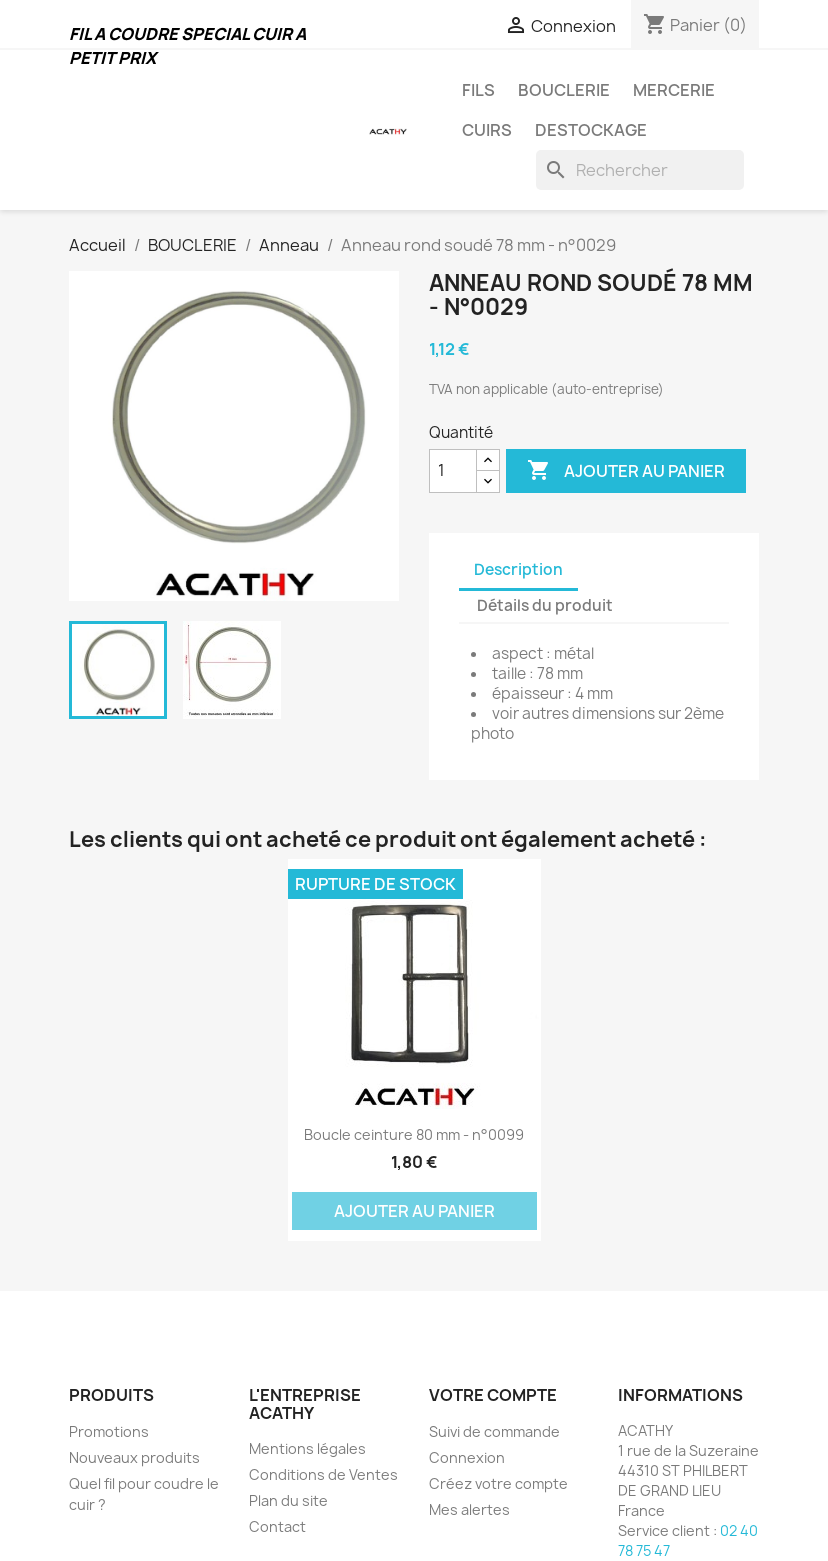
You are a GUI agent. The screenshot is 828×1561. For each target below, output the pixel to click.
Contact (277, 1526)
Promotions (109, 1431)
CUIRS (487, 130)
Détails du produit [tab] (545, 605)
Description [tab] (518, 569)
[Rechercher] (640, 170)
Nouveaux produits (134, 1457)
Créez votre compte (498, 1483)
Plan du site (288, 1500)
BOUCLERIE (564, 90)
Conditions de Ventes (323, 1474)
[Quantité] (453, 471)
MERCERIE (674, 90)
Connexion (467, 1457)
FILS (478, 90)
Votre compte (493, 1395)
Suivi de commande (494, 1431)
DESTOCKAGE (591, 130)
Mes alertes (469, 1509)
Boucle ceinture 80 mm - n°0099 (414, 1134)
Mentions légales (307, 1448)
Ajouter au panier (626, 471)
